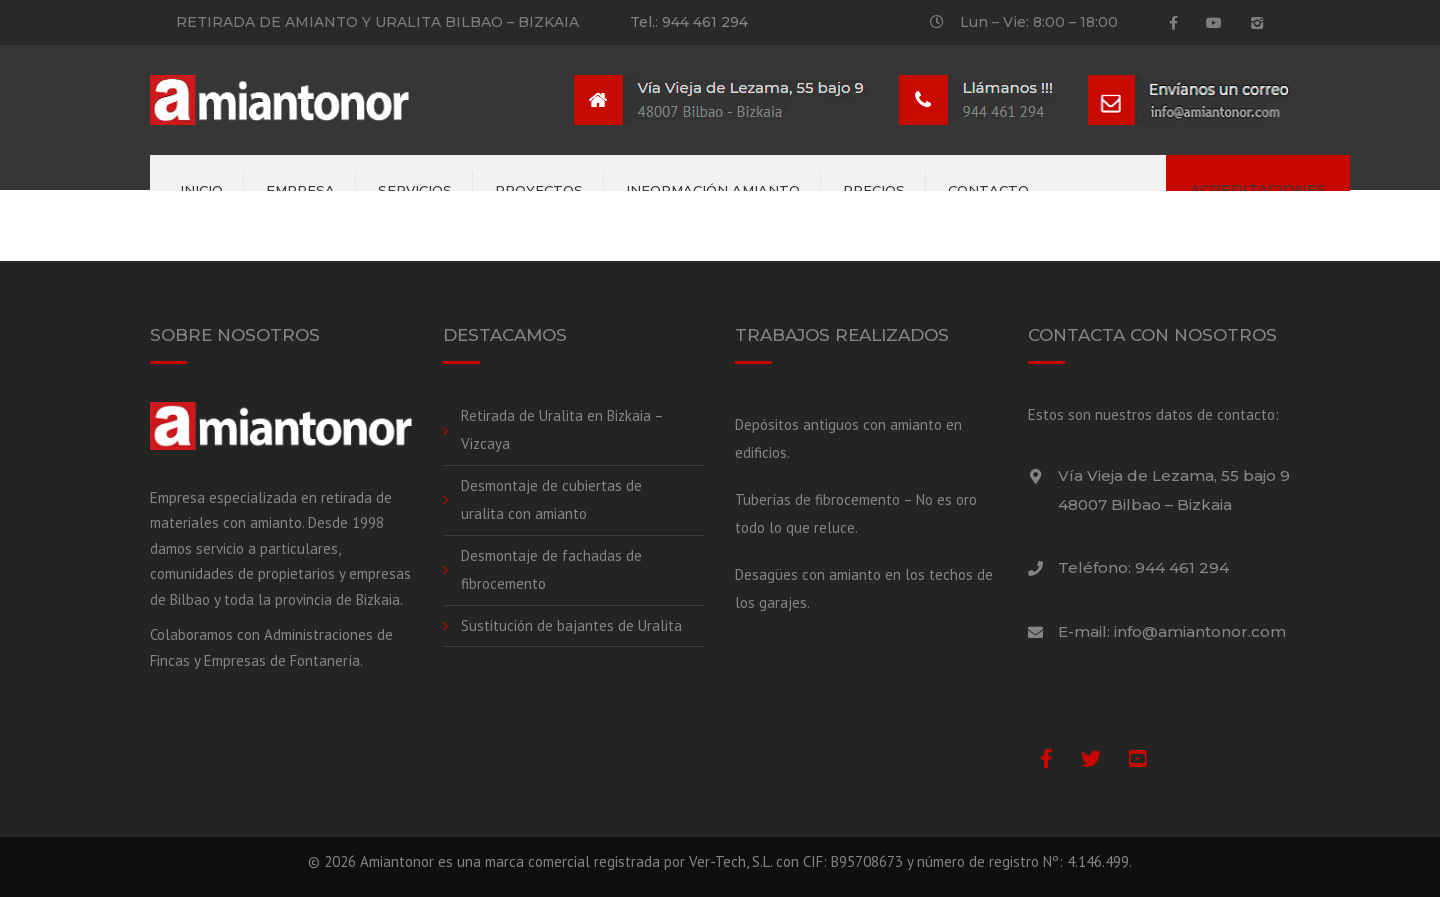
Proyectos (539, 190)
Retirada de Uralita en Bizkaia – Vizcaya (562, 430)
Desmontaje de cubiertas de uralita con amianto (551, 500)
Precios (874, 190)
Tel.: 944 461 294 (689, 22)
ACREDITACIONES (1258, 190)
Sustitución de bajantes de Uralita (571, 625)
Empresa (300, 190)
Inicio (201, 190)
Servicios (415, 190)
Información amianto (713, 190)
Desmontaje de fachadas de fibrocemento (551, 570)
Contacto (988, 190)
